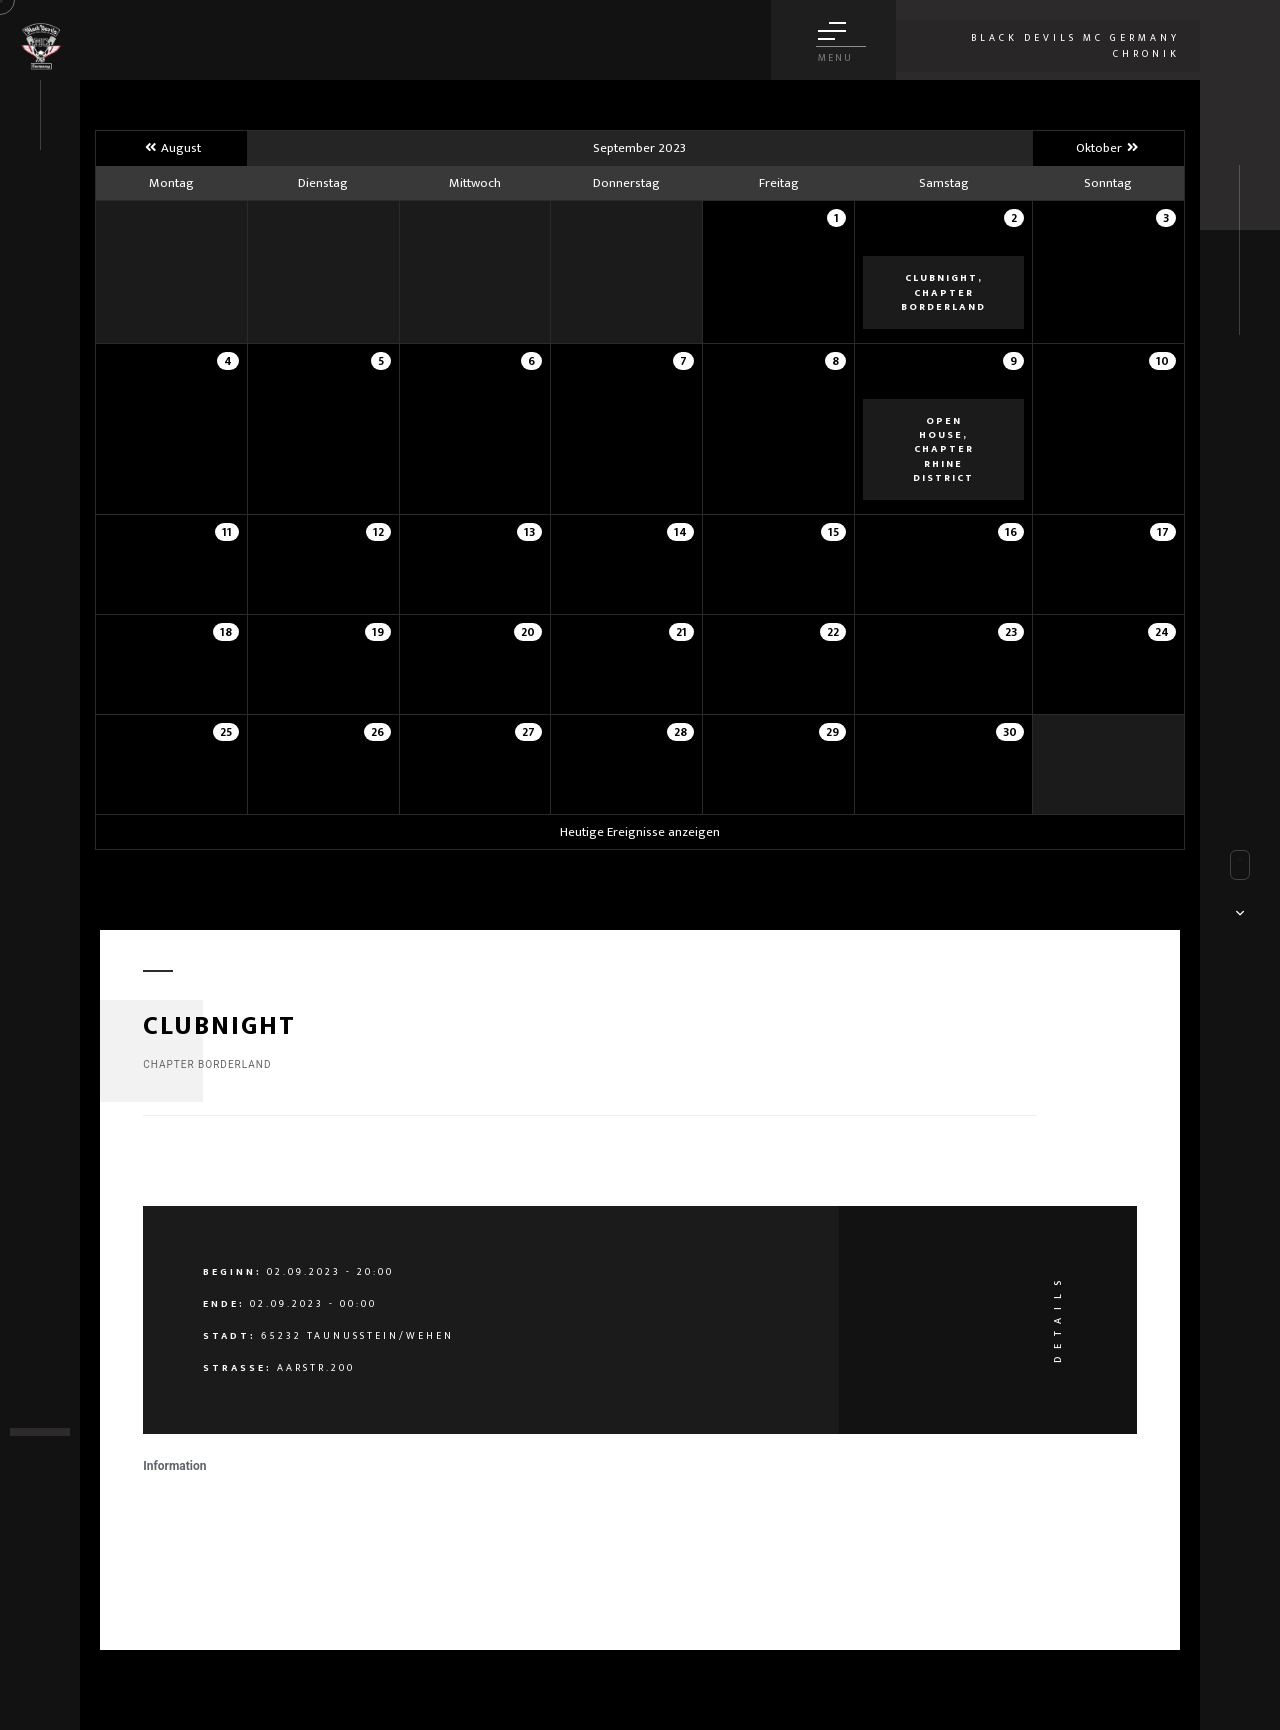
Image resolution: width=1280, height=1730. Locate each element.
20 (528, 632)
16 (1011, 532)
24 (1162, 632)
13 (529, 532)
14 (680, 532)
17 (1163, 532)
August (171, 148)
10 (1162, 361)
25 (226, 732)
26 (377, 732)
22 (833, 632)
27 (528, 732)
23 (1011, 632)
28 (680, 732)
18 (226, 632)
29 (832, 732)
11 (227, 532)
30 (1010, 732)
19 (378, 632)
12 (378, 532)
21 (681, 632)
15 (833, 532)
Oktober (1108, 148)
